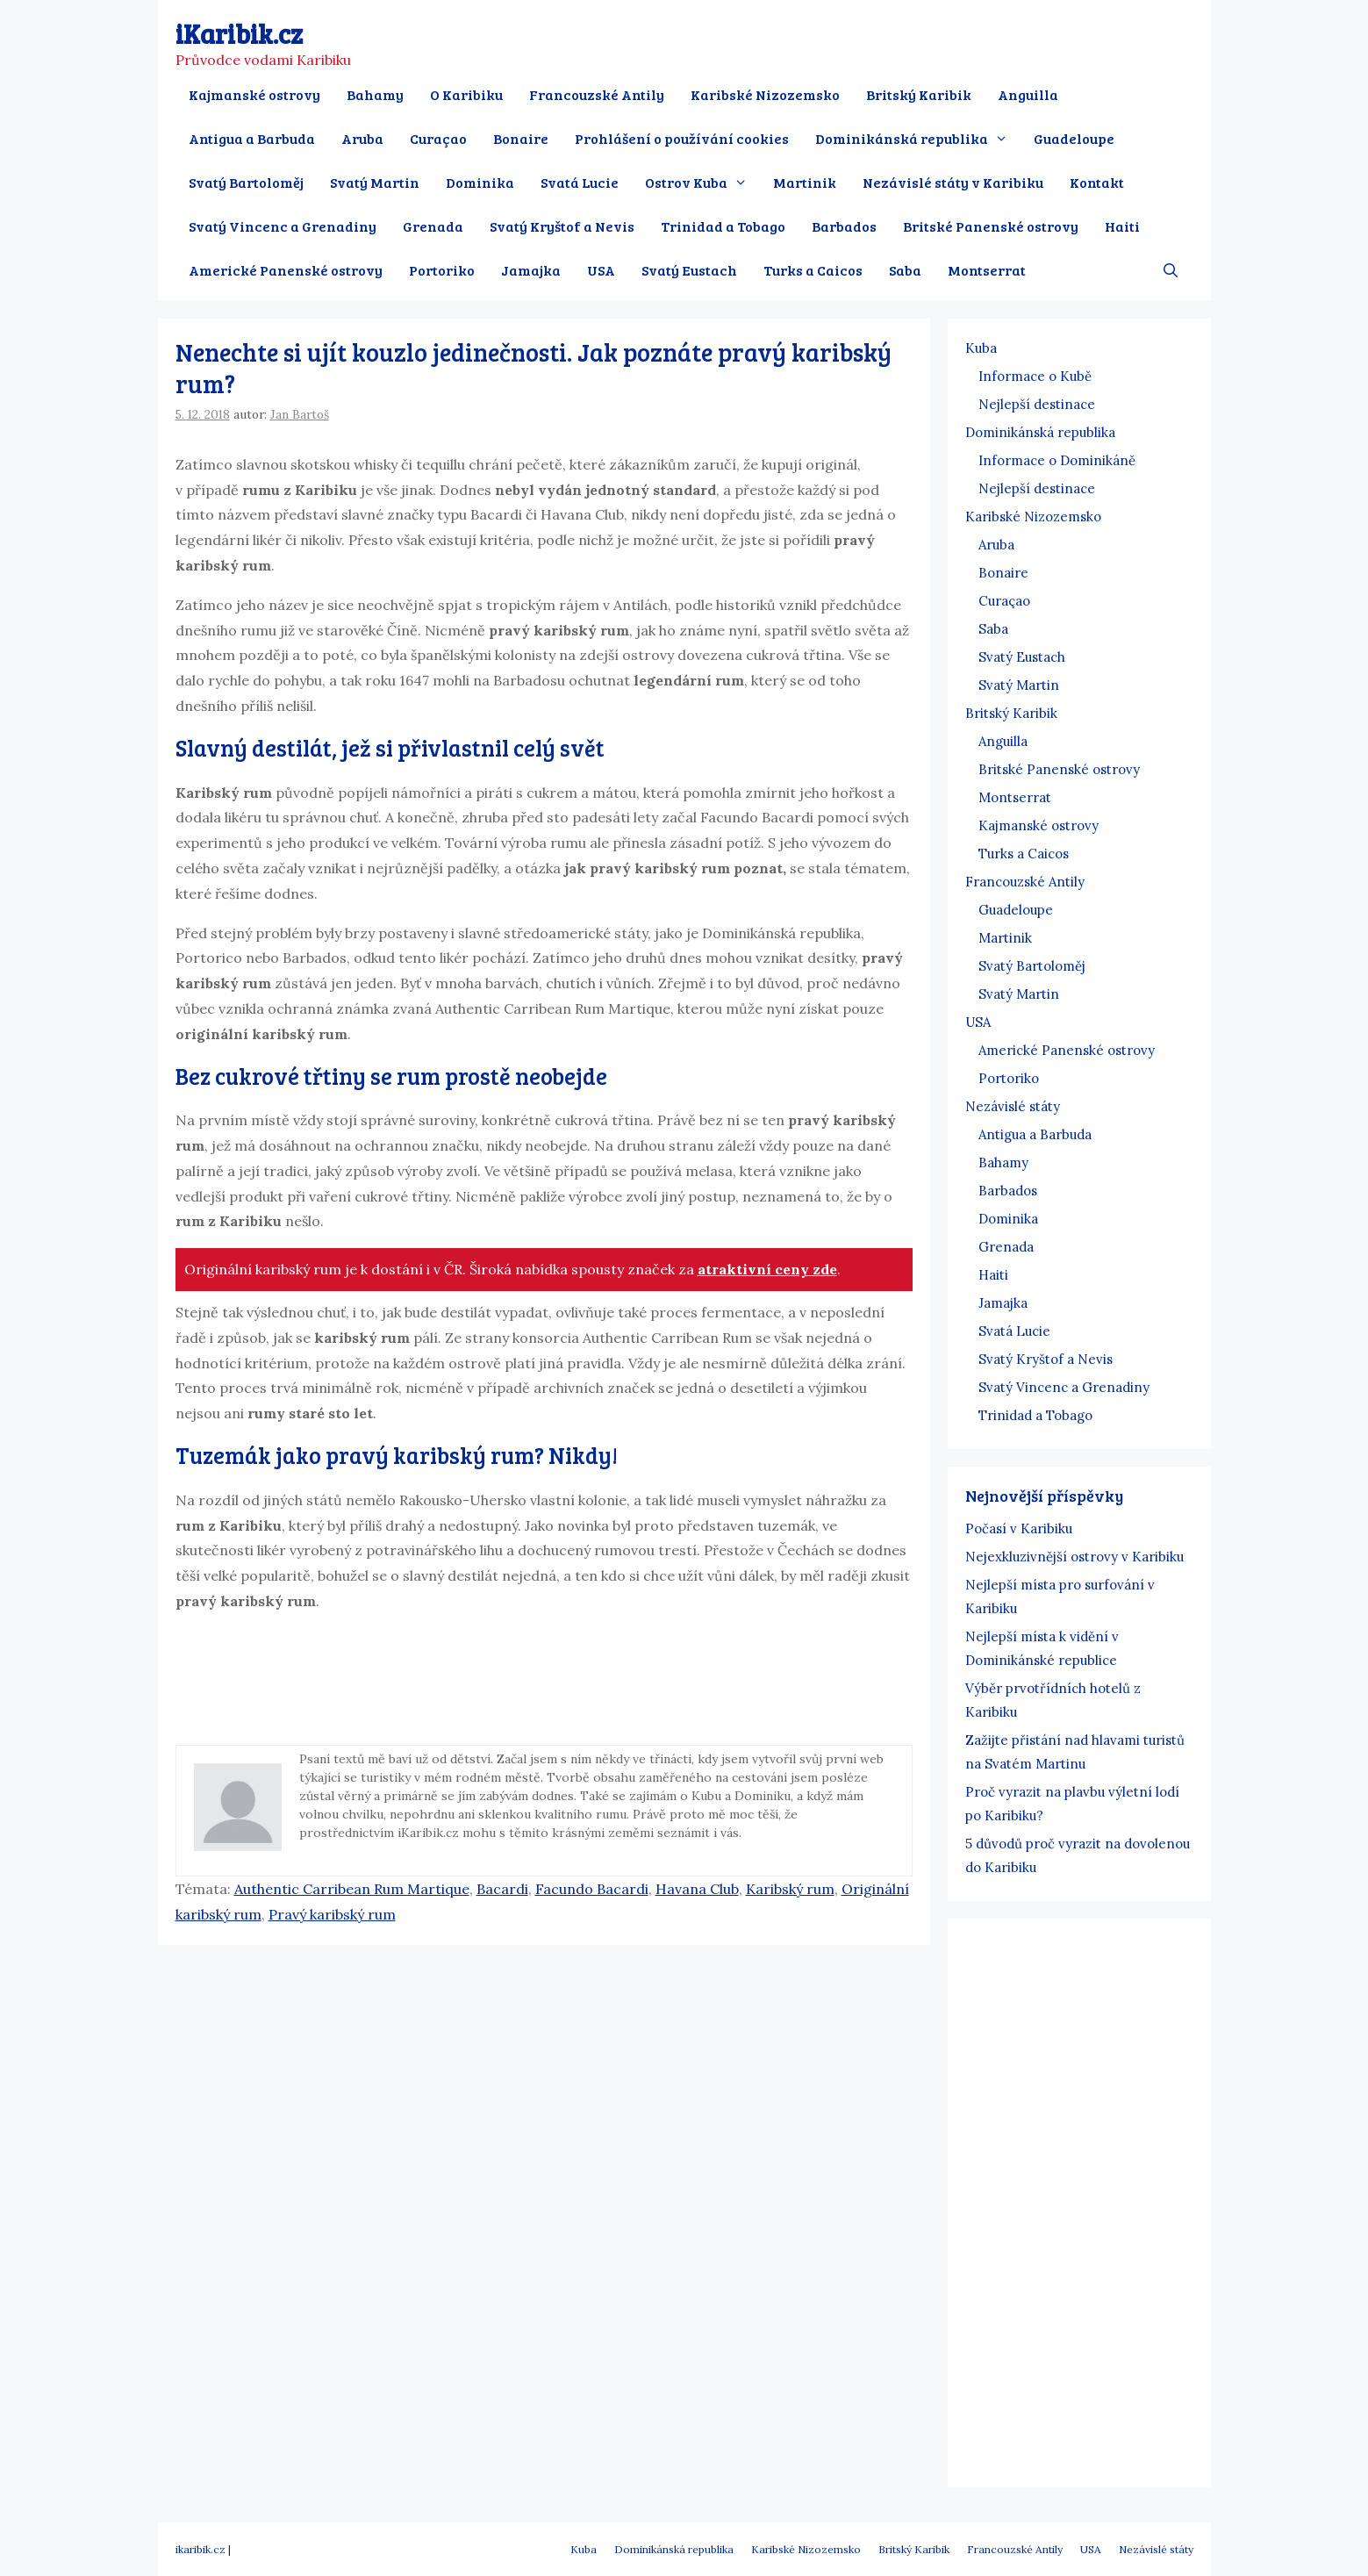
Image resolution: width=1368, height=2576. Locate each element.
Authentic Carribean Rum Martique (351, 1889)
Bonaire (520, 138)
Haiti (1122, 226)
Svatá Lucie (580, 182)
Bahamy (375, 94)
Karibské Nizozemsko (765, 94)
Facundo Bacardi (591, 1889)
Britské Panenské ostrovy (990, 226)
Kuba (981, 348)
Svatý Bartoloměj (246, 182)
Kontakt (1097, 182)
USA (601, 270)
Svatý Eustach (689, 270)
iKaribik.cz (239, 33)
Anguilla (1028, 94)
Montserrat (987, 270)
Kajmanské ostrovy (254, 94)
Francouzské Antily (596, 94)
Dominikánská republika (918, 139)
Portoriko (442, 270)
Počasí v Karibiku (1018, 1528)
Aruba (362, 138)
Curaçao (438, 138)
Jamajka (531, 270)
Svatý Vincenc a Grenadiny (282, 226)
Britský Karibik (918, 94)
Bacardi (502, 1889)
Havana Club (697, 1889)
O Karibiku (466, 94)
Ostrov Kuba (703, 183)
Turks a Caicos (813, 270)
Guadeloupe (1074, 138)
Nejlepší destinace (1036, 404)
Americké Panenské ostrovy (286, 270)
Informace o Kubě (1035, 376)
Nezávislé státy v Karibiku (953, 182)
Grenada (433, 226)
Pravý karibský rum (332, 1914)
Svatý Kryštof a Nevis (562, 226)
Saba (905, 270)
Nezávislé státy (1012, 1106)
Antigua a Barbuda (252, 138)
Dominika (480, 182)
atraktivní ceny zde (767, 1269)
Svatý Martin (374, 182)
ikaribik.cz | (203, 2549)
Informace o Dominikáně (1056, 460)
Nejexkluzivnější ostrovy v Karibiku (1074, 1556)
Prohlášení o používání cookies (682, 138)
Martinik (804, 182)
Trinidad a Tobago (723, 226)
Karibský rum (790, 1889)
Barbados (844, 226)
